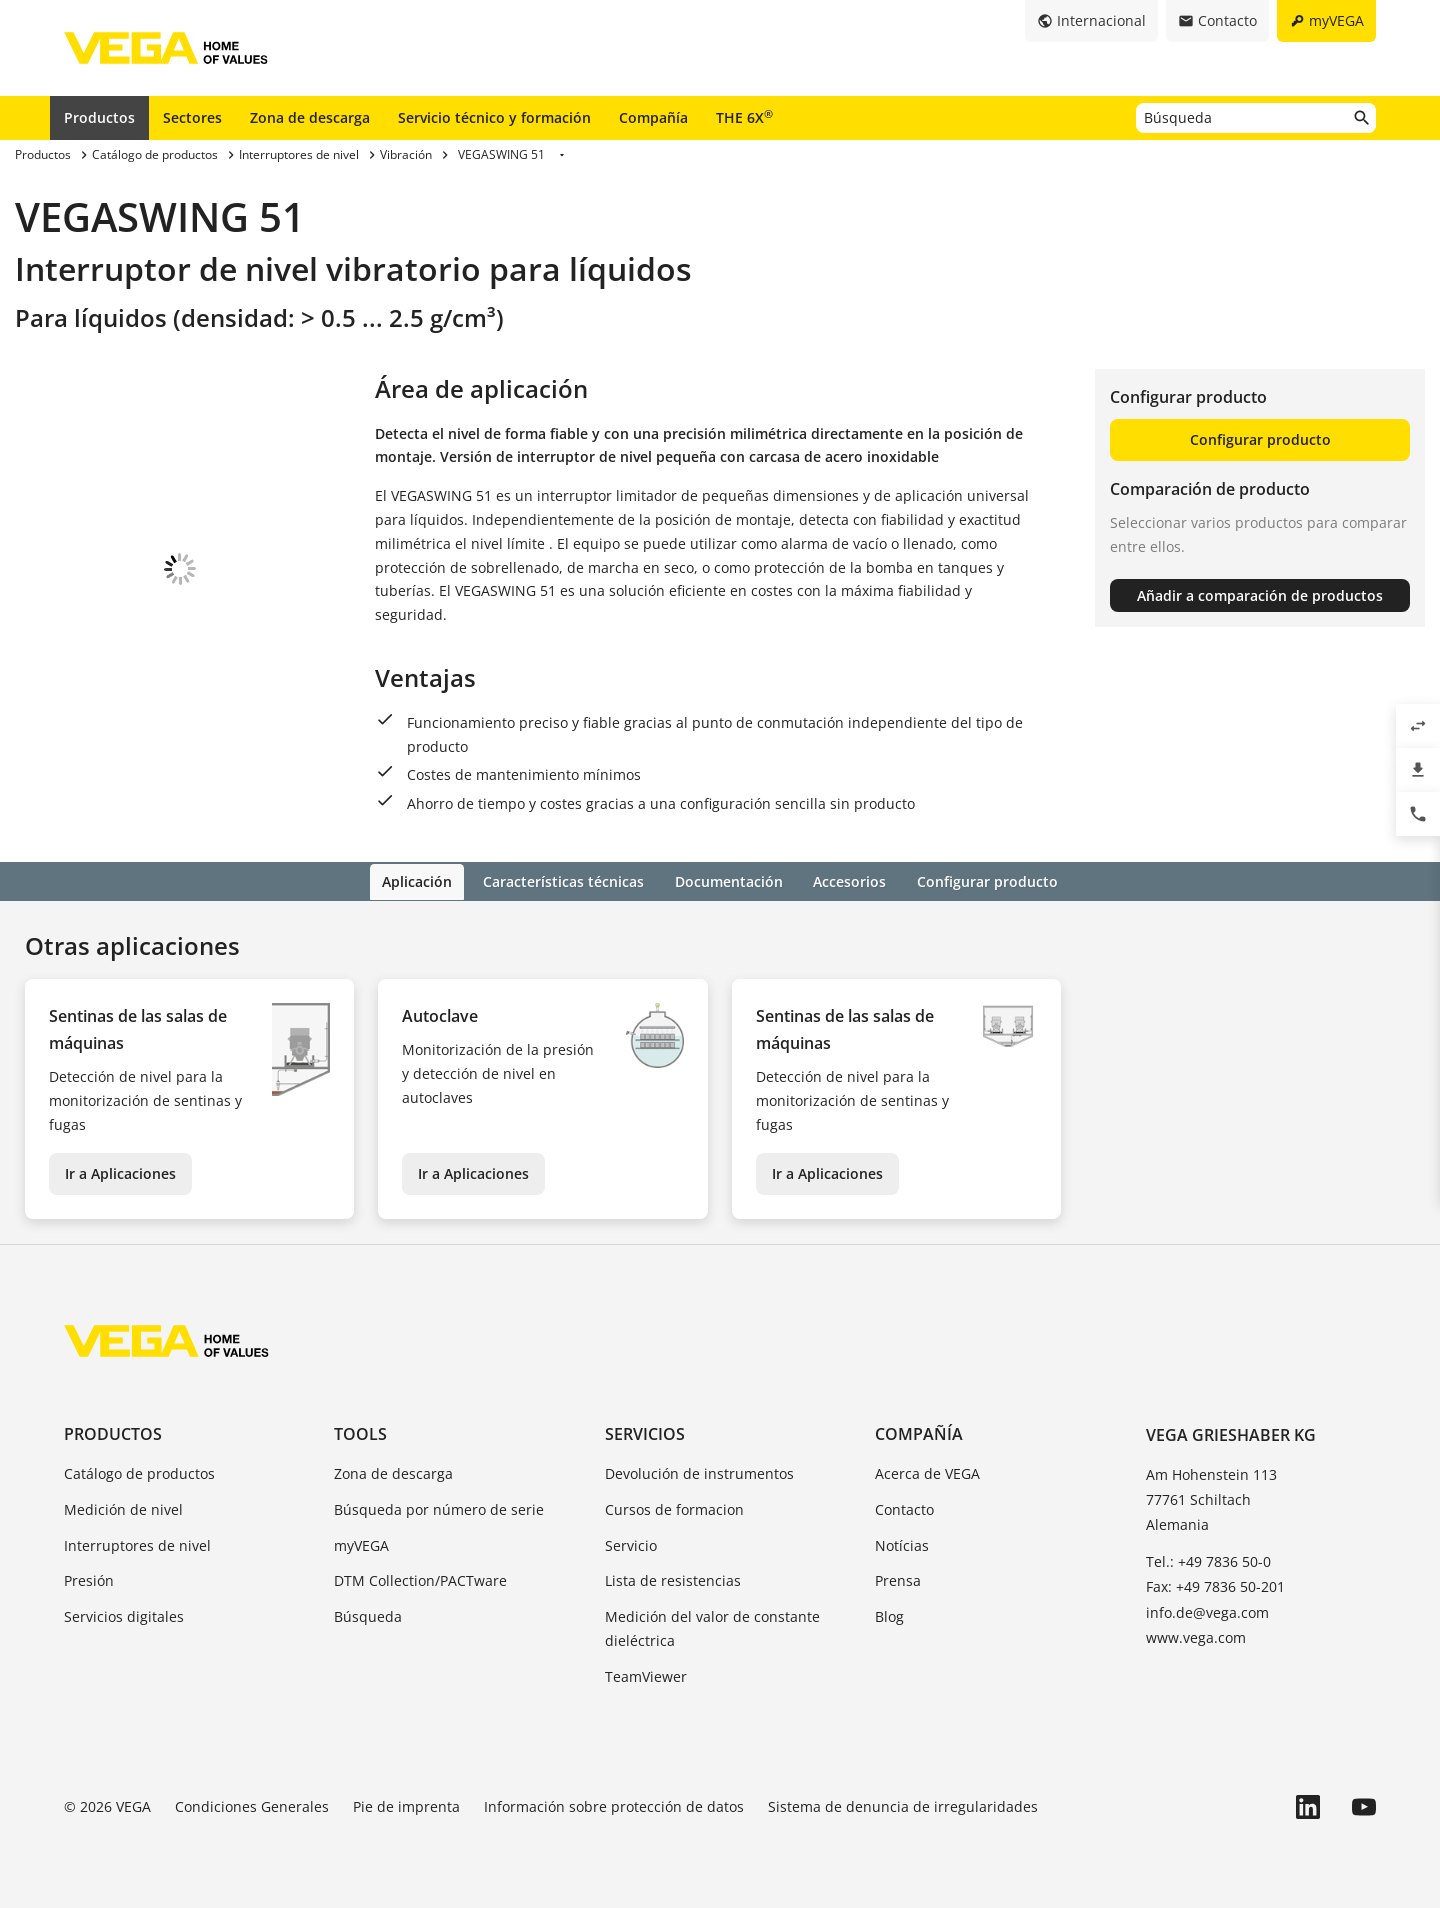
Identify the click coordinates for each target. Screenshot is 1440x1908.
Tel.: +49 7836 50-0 (1208, 1560)
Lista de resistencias (673, 1579)
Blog (889, 1615)
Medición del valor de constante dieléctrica (712, 1627)
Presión (89, 1579)
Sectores (192, 117)
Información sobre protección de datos (614, 1804)
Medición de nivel (123, 1507)
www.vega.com (1196, 1635)
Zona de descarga (310, 117)
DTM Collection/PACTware (420, 1579)
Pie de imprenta (406, 1804)
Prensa (898, 1579)
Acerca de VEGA (927, 1471)
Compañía (653, 117)
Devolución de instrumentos (699, 1471)
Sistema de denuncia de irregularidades (903, 1804)
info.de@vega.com (1207, 1610)
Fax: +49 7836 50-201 (1215, 1585)
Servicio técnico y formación (494, 117)
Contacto (904, 1507)
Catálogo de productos (139, 1471)
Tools (360, 1432)
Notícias (902, 1543)
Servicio (631, 1543)
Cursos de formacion (674, 1507)
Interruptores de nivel (137, 1543)
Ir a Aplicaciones (120, 1171)
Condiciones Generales (252, 1804)
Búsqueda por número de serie (439, 1507)
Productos (99, 117)
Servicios (645, 1432)
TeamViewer (646, 1674)
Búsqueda (368, 1615)
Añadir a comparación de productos (1260, 595)
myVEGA (361, 1543)
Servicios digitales (124, 1615)
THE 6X (744, 117)
